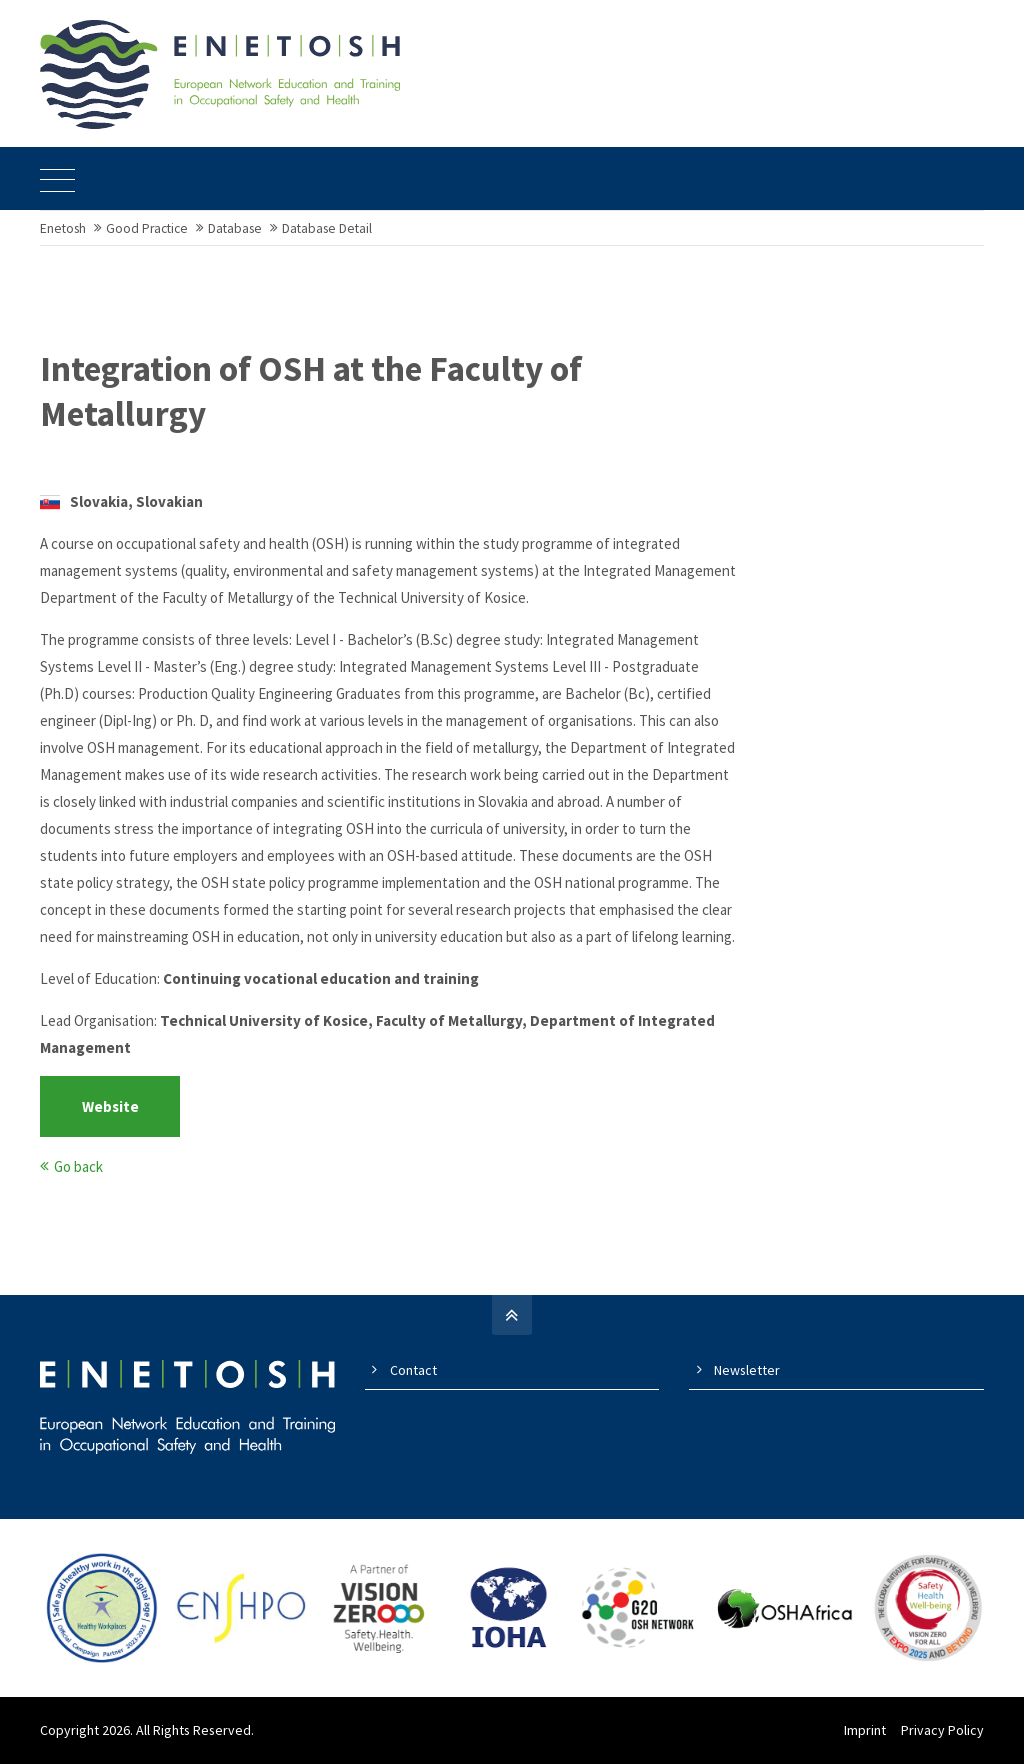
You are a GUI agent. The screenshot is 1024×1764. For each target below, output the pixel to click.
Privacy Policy (942, 1730)
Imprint (865, 1730)
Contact (413, 1370)
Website (110, 1106)
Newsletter (747, 1370)
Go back (78, 1166)
